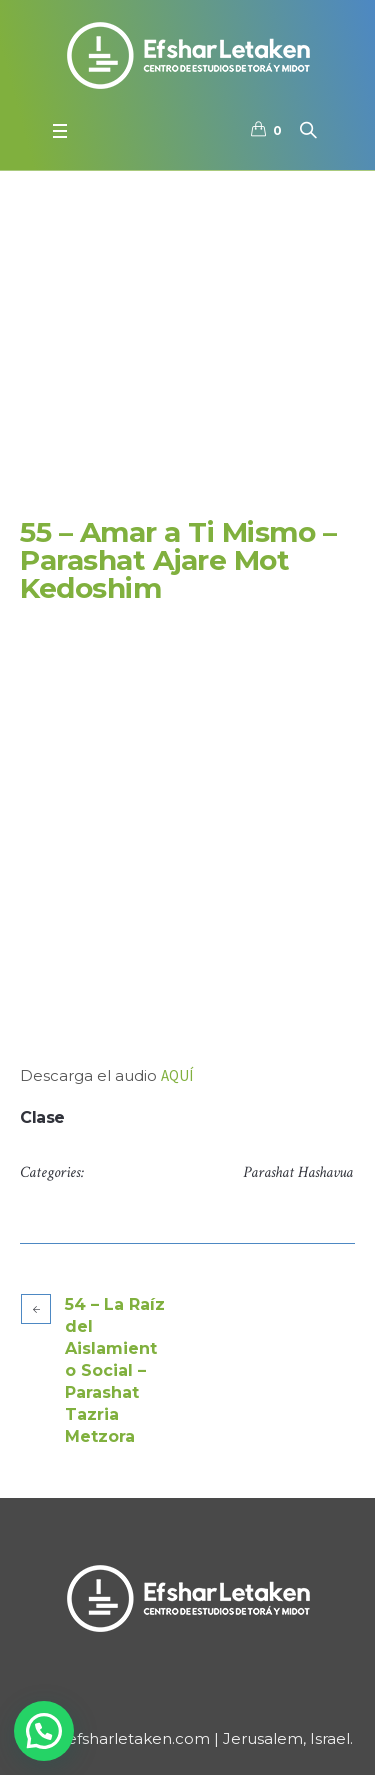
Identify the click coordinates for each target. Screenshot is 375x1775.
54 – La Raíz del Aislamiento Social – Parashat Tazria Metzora (115, 1370)
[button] (44, 1731)
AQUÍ (177, 1075)
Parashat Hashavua (298, 1172)
